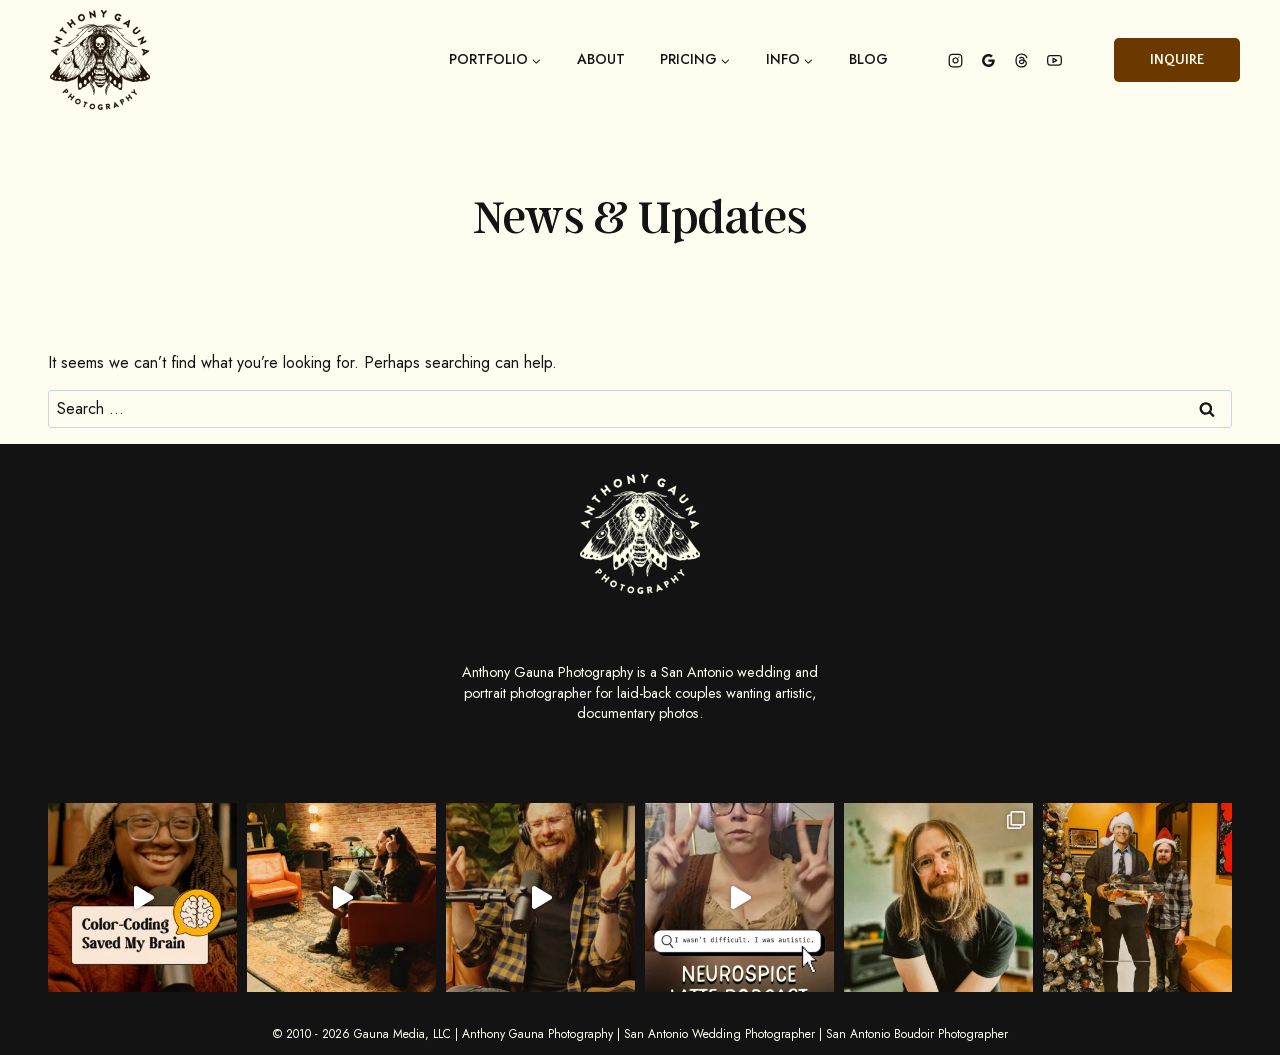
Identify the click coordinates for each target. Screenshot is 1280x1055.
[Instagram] (955, 60)
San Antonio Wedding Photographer (719, 1034)
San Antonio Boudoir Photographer (917, 1034)
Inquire (1177, 60)
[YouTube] (1054, 60)
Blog (868, 60)
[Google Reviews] (988, 60)
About (601, 60)
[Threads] (1021, 60)
